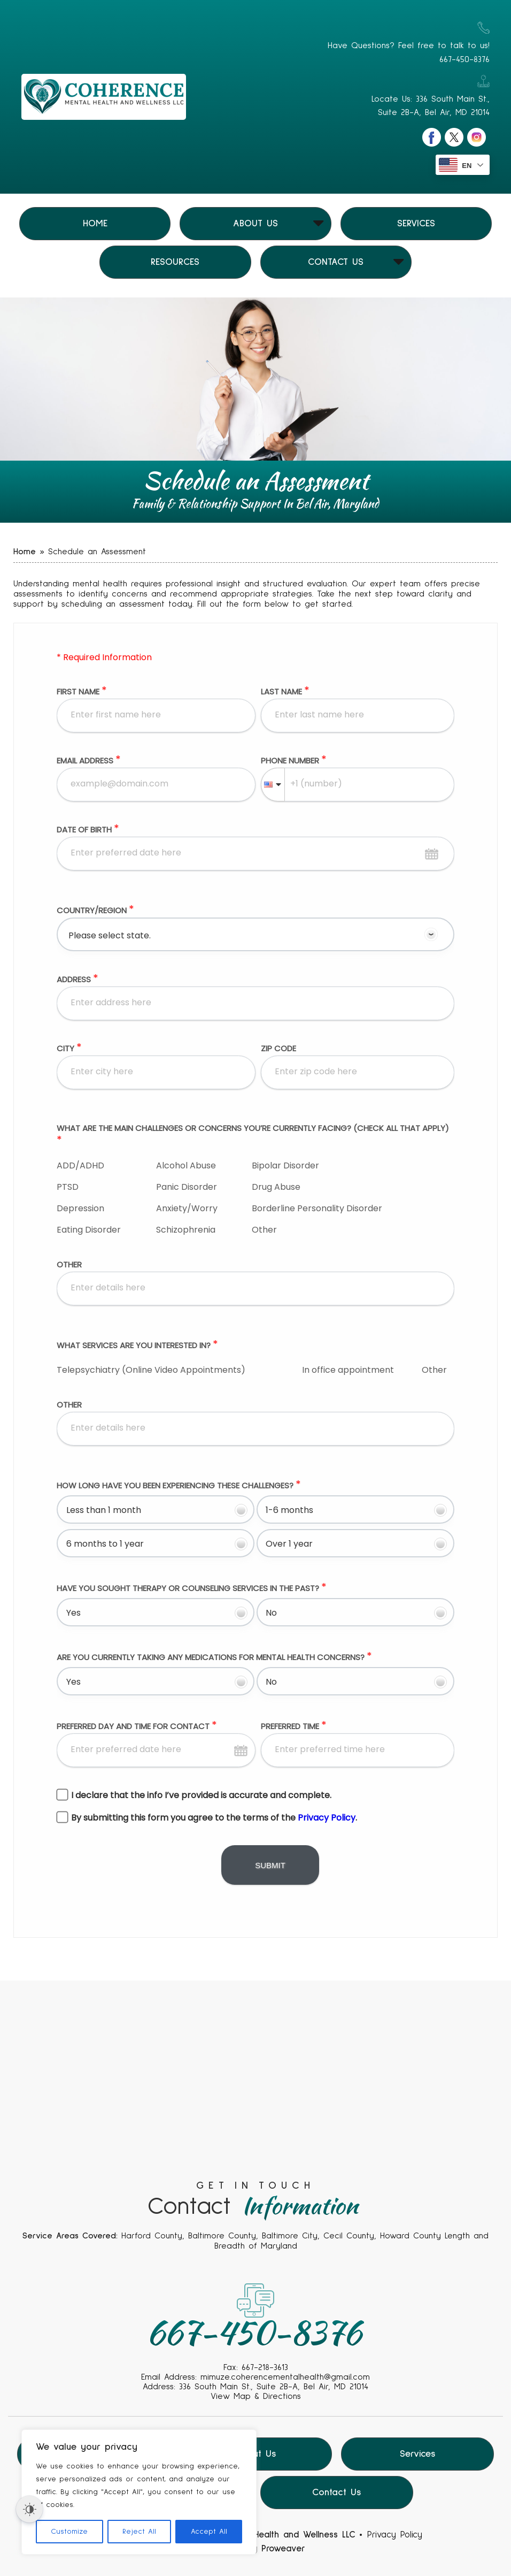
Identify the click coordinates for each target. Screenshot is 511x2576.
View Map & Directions (256, 2396)
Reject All (139, 2531)
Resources (175, 262)
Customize (69, 2531)
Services (416, 223)
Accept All (209, 2531)
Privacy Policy (394, 2535)
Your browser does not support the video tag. (255, 2126)
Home (95, 223)
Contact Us (335, 262)
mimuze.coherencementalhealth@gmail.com (285, 2377)
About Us (255, 223)
